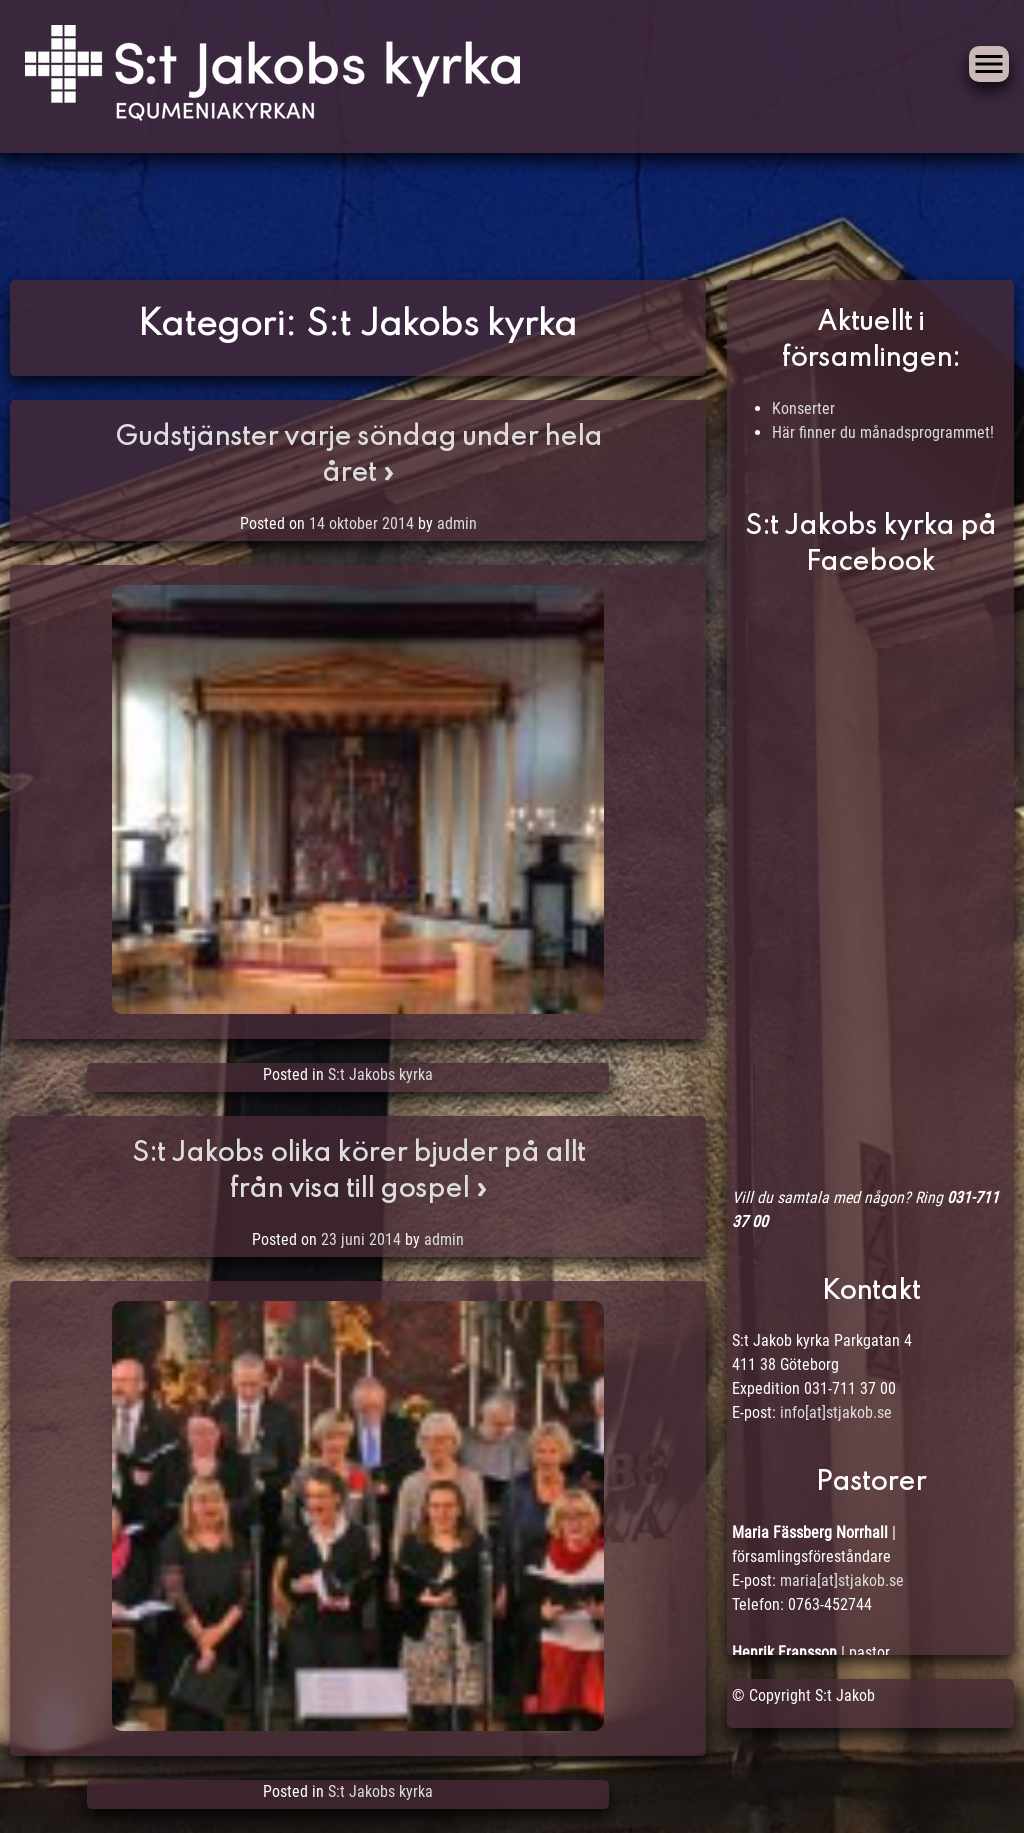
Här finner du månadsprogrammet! (883, 432)
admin (457, 523)
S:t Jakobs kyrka (380, 1074)
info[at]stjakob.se (836, 1412)
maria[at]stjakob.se (842, 1580)
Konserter (803, 408)
